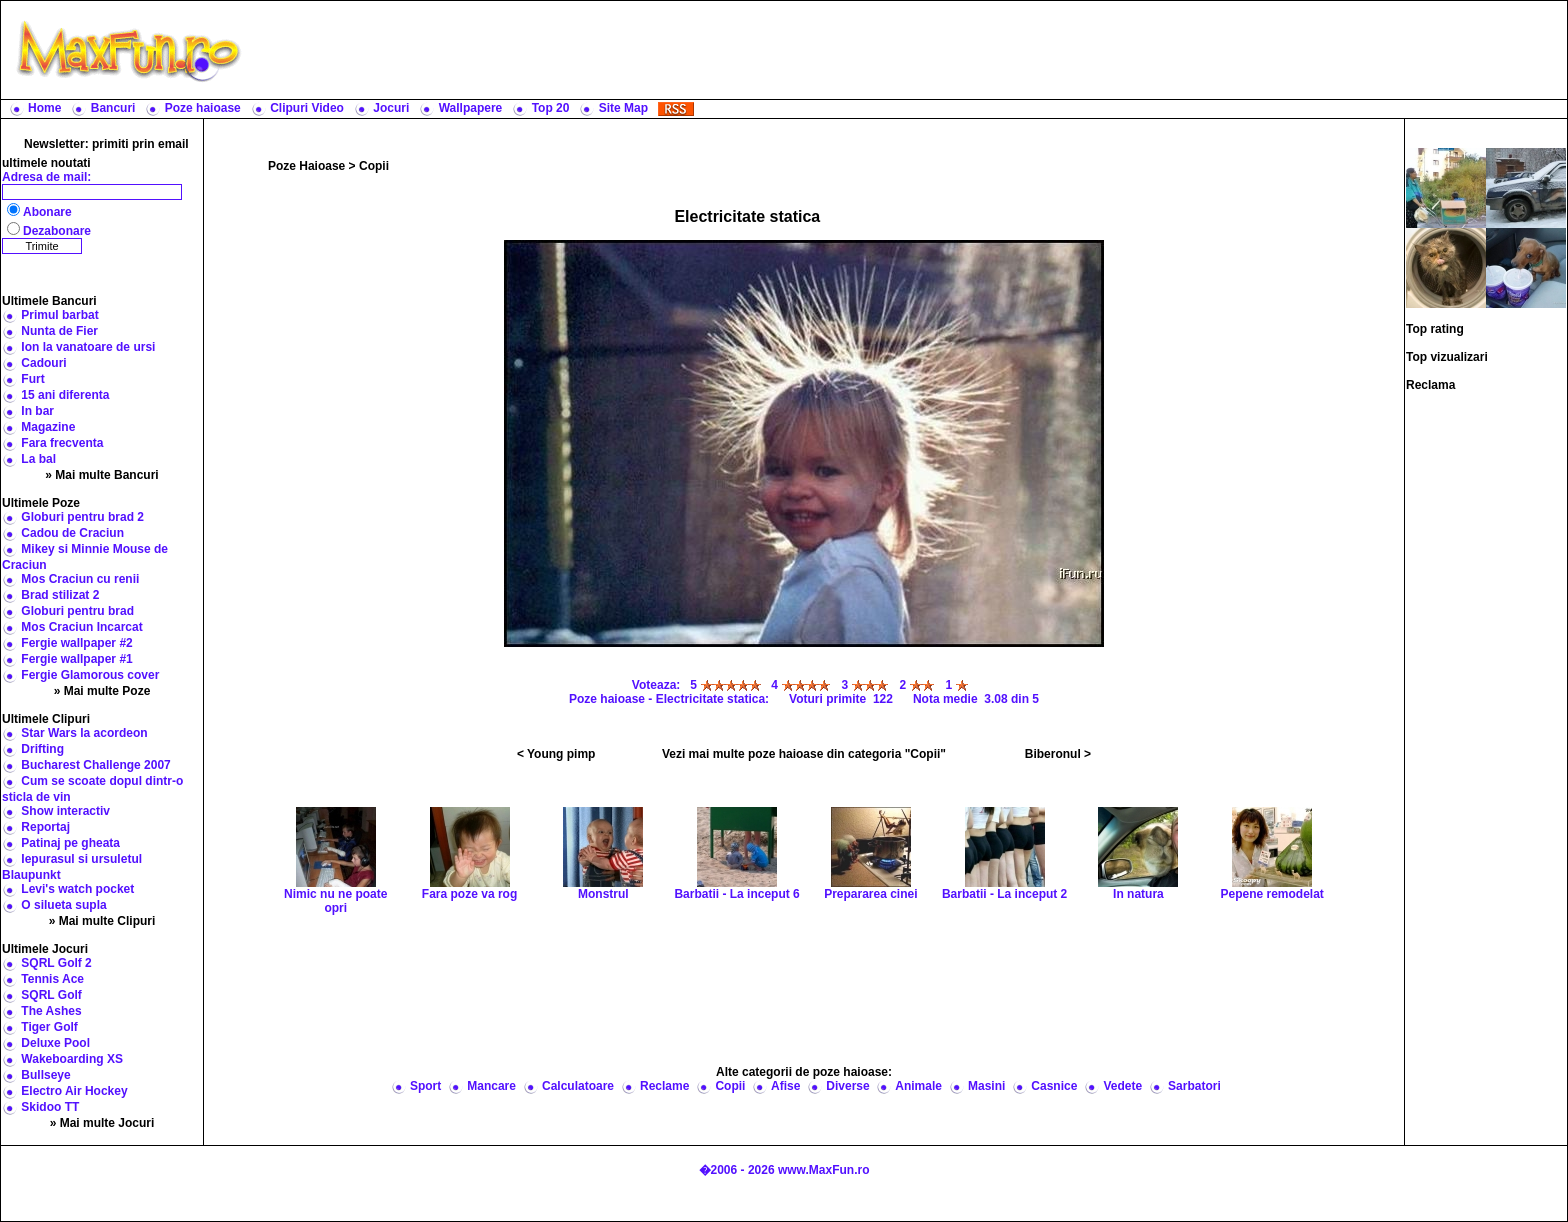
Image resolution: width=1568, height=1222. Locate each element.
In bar (37, 411)
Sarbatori (1194, 1086)
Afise (785, 1086)
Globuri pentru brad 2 (82, 517)
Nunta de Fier (59, 331)
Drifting (42, 749)
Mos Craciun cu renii (80, 579)
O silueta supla (63, 905)
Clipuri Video (307, 108)
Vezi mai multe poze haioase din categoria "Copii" (804, 754)
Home (44, 108)
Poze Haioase (306, 166)
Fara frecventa (62, 443)
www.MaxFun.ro (824, 1170)
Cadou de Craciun (72, 533)
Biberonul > (1058, 754)
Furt (32, 379)
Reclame (664, 1086)
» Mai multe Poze (102, 691)
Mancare (491, 1086)
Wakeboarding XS (72, 1059)
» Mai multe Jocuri (102, 1123)
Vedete (1122, 1086)
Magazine (48, 427)
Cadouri (43, 363)
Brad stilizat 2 (60, 595)
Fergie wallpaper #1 (76, 659)
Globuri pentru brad (77, 611)
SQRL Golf (51, 995)
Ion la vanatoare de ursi (88, 347)
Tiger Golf (49, 1027)
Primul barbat (59, 315)
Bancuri (113, 108)
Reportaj (45, 827)
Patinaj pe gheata (70, 843)
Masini (986, 1086)
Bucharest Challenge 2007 (95, 765)
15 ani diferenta (65, 395)
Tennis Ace (52, 979)
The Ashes (51, 1011)
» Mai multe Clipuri (102, 921)
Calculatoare (578, 1086)
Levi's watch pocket (77, 889)
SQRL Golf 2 (56, 963)
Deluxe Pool (55, 1043)
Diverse (847, 1086)
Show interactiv (65, 811)
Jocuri (391, 108)
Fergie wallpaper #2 (76, 643)
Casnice (1054, 1086)
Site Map (623, 108)
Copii (374, 166)
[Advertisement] (909, 50)
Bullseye (45, 1075)
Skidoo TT (50, 1107)
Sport (425, 1086)
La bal (38, 459)
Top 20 (551, 108)
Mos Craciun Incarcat (81, 627)
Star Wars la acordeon (84, 733)
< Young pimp (556, 754)
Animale (918, 1086)
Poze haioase (203, 108)
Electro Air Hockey (74, 1091)
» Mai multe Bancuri (101, 475)
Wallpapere (471, 108)
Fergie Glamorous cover (90, 675)
